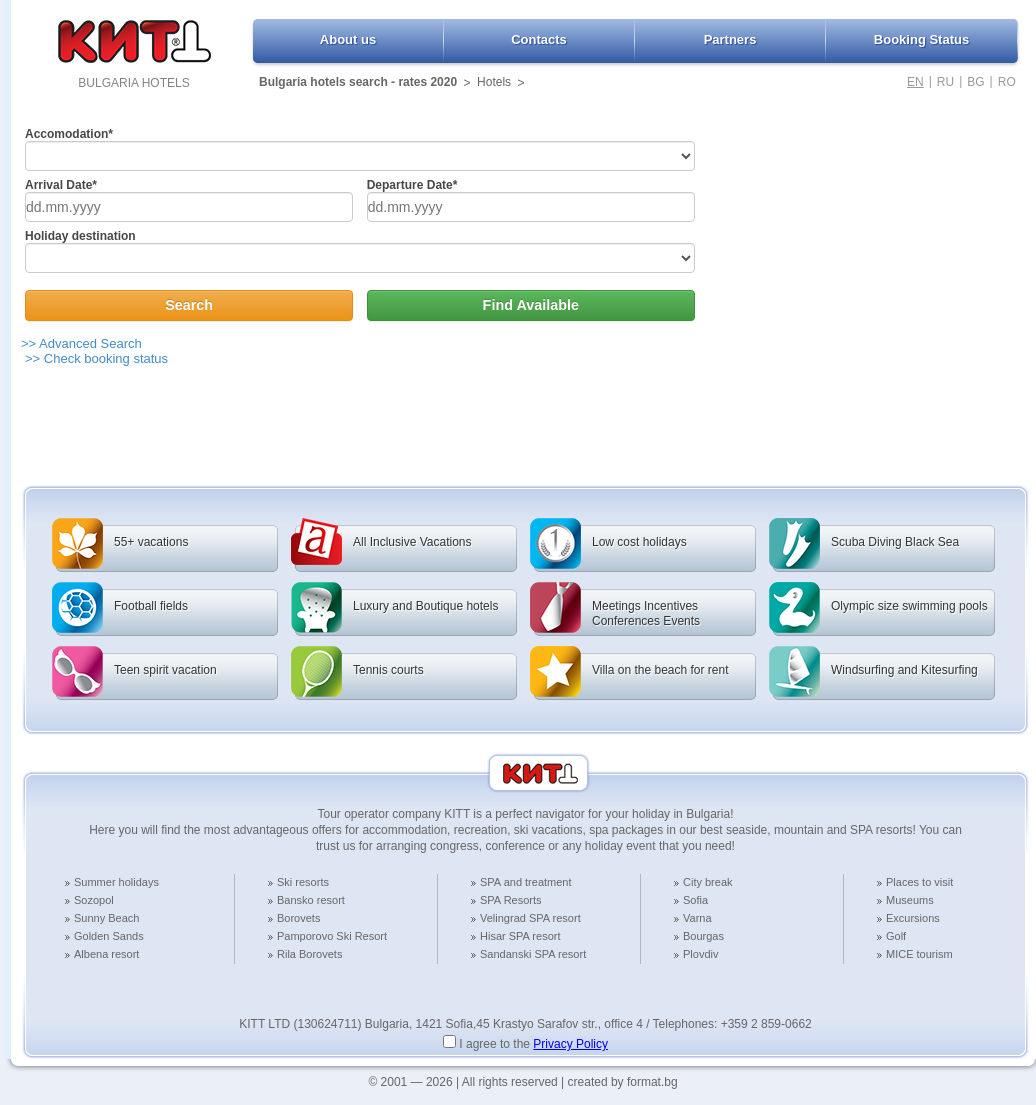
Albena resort (106, 954)
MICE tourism (919, 954)
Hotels (494, 82)
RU (945, 82)
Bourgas (703, 936)
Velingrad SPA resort (530, 918)
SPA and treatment (526, 882)
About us (348, 39)
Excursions (913, 918)
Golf (896, 936)
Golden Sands (109, 936)
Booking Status (921, 39)
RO (1007, 82)
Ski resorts (303, 882)
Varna (697, 918)
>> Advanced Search (81, 343)
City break (708, 882)
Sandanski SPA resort (533, 954)
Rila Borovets (309, 954)
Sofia (695, 900)
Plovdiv (700, 954)
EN (915, 82)
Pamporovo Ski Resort (332, 936)
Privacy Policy (570, 1044)
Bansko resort (311, 900)
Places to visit (919, 882)
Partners (730, 39)
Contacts (539, 39)
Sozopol (94, 900)
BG (975, 82)
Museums (910, 900)
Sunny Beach (106, 918)
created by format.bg (623, 1082)
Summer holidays (116, 882)
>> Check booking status (96, 358)
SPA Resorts (511, 900)
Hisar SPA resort (520, 936)
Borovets (298, 918)
